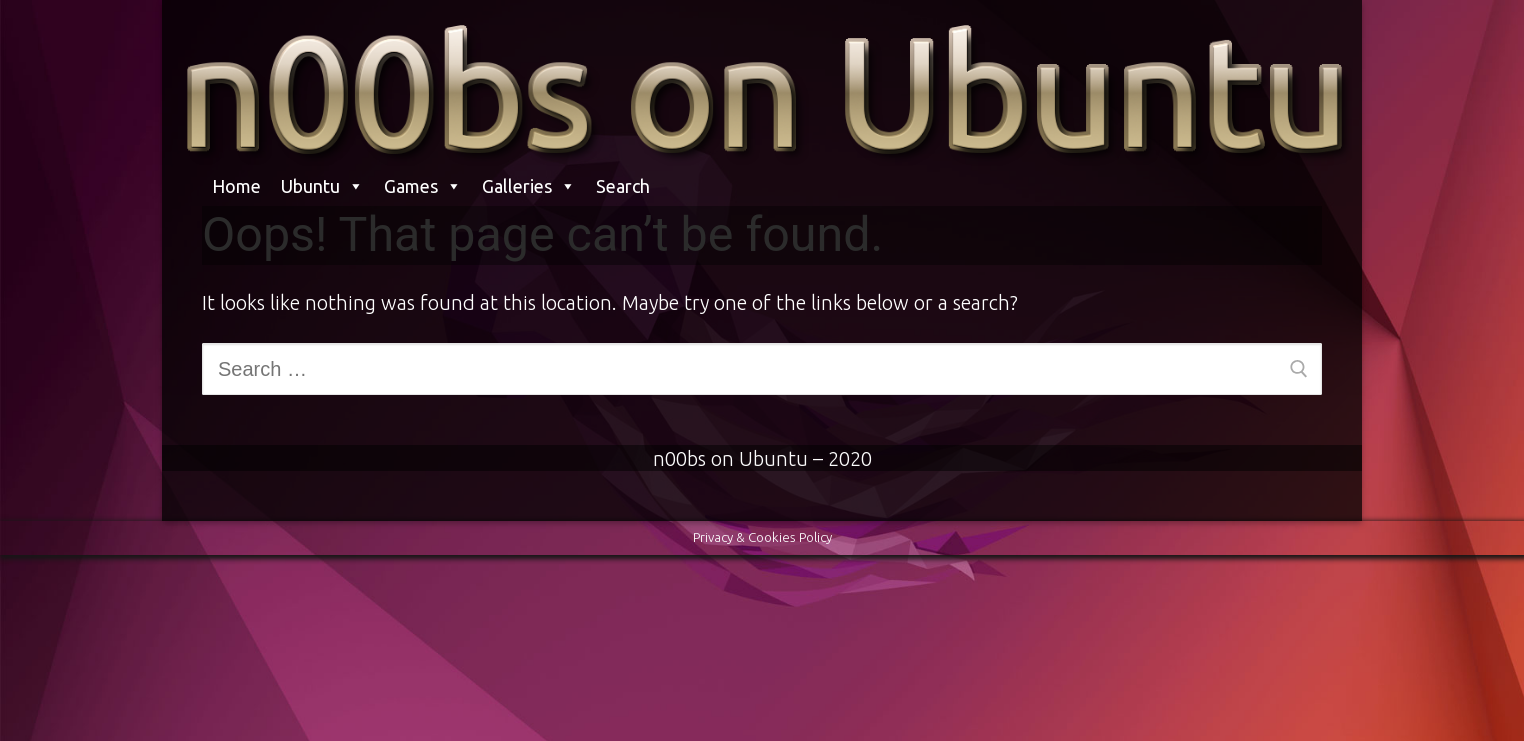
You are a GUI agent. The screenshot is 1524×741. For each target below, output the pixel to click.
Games (423, 186)
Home (236, 186)
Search (623, 186)
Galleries (529, 186)
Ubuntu (322, 186)
